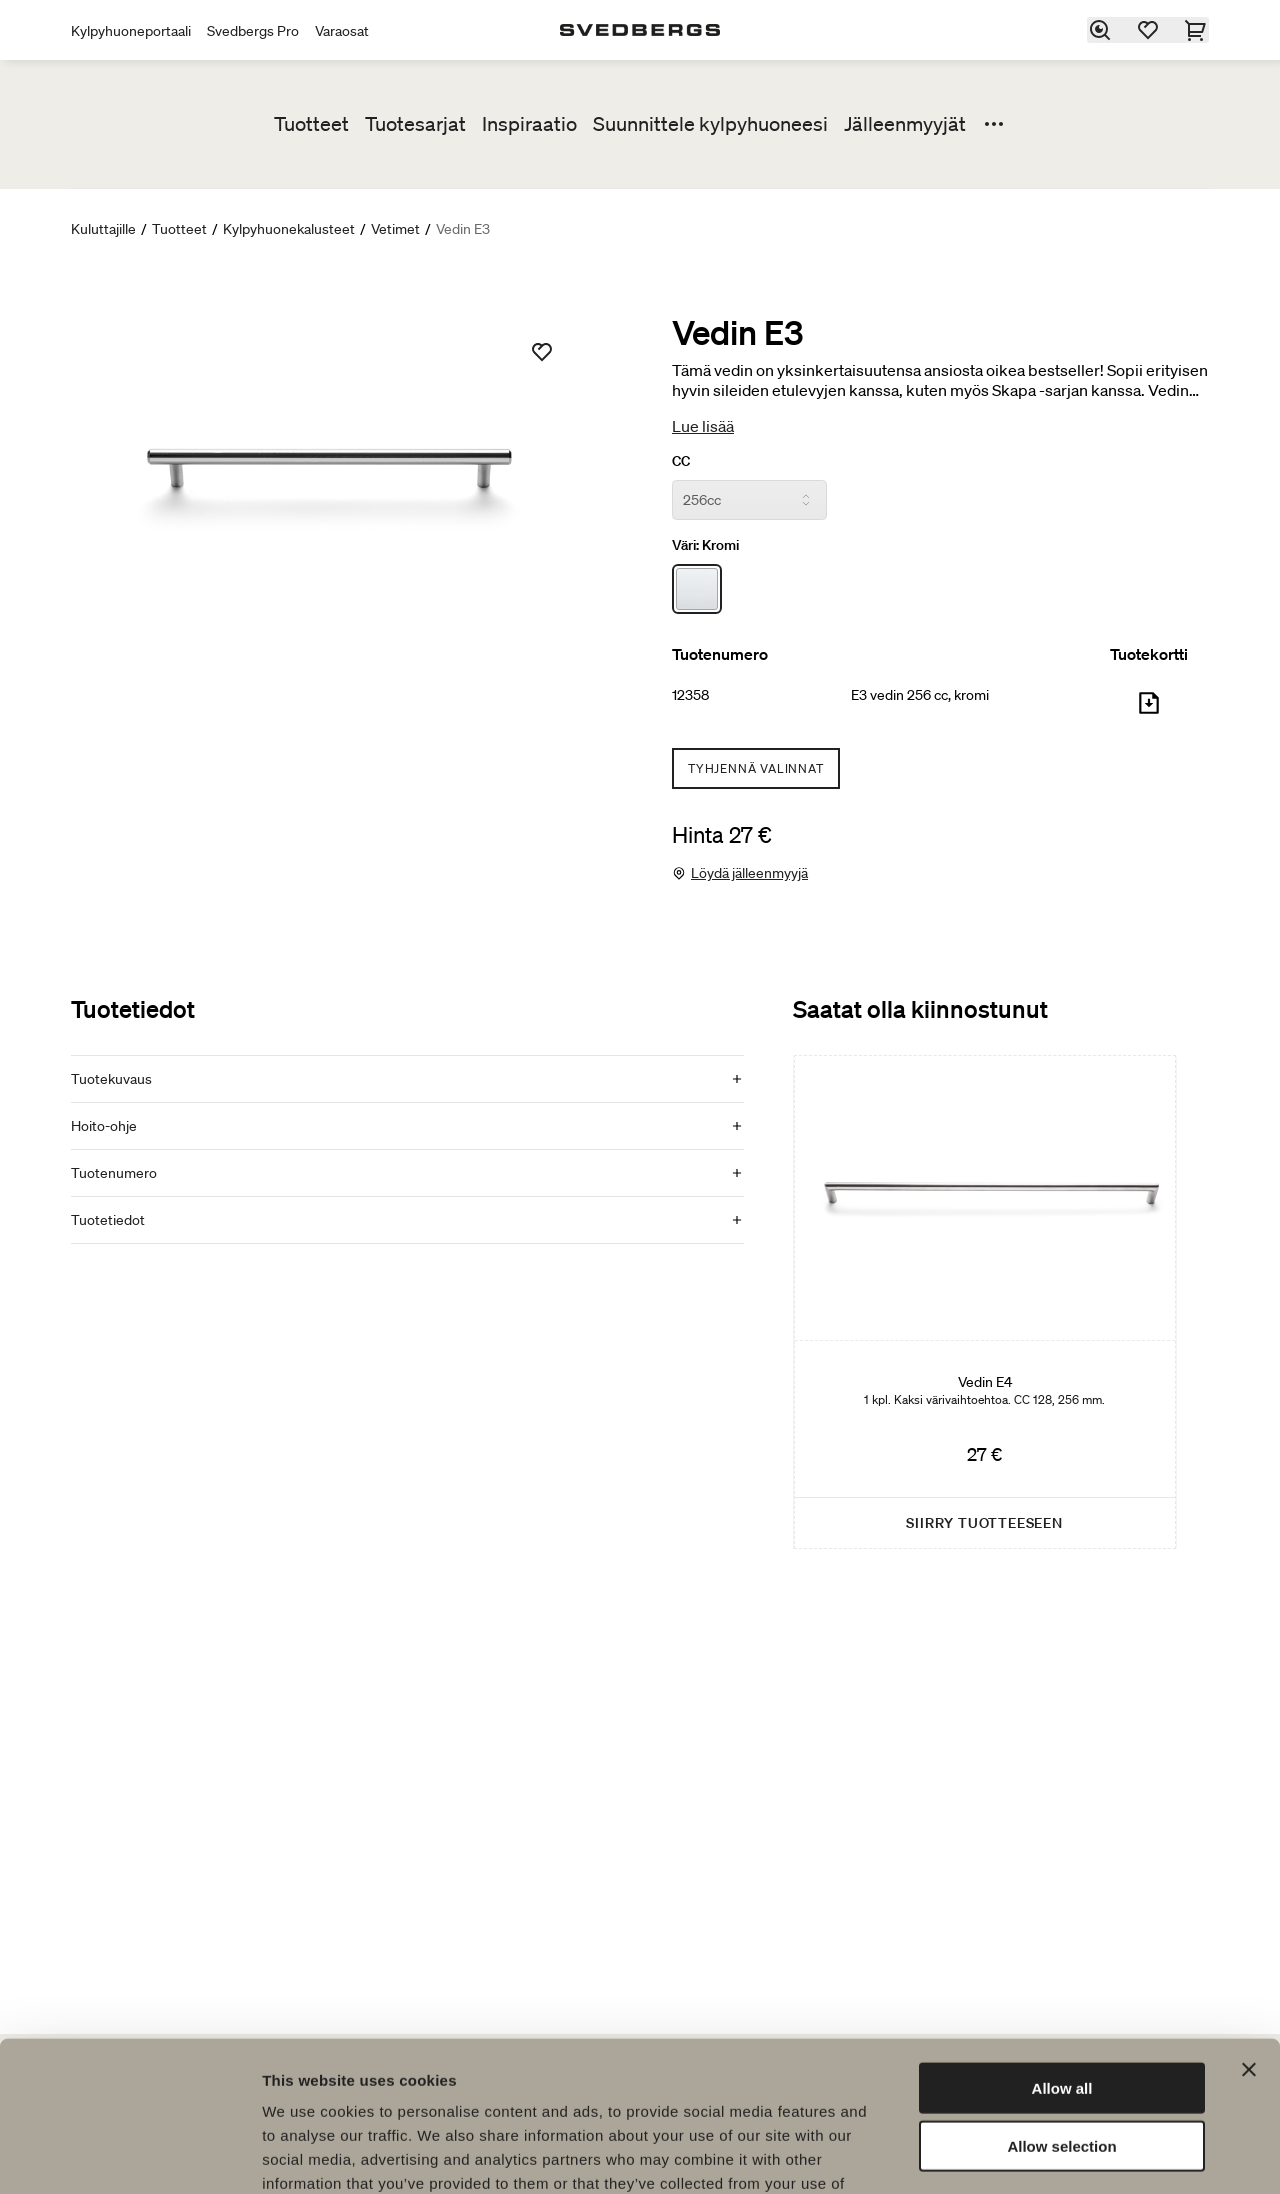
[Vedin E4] (985, 1302)
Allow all (1062, 1954)
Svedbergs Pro (253, 31)
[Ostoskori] (1197, 30)
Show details (1049, 2154)
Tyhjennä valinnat (756, 768)
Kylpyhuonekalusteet (289, 229)
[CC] (749, 500)
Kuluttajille (103, 229)
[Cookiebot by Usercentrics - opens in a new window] (129, 2155)
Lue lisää (703, 426)
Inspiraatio (529, 124)
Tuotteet (311, 124)
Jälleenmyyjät (905, 124)
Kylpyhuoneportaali (131, 31)
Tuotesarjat (415, 124)
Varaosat (342, 31)
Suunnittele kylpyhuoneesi (710, 124)
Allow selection (1061, 2013)
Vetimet (395, 229)
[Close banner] (1249, 1936)
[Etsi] (1101, 30)
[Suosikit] (1149, 30)
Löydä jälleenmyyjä (749, 873)
